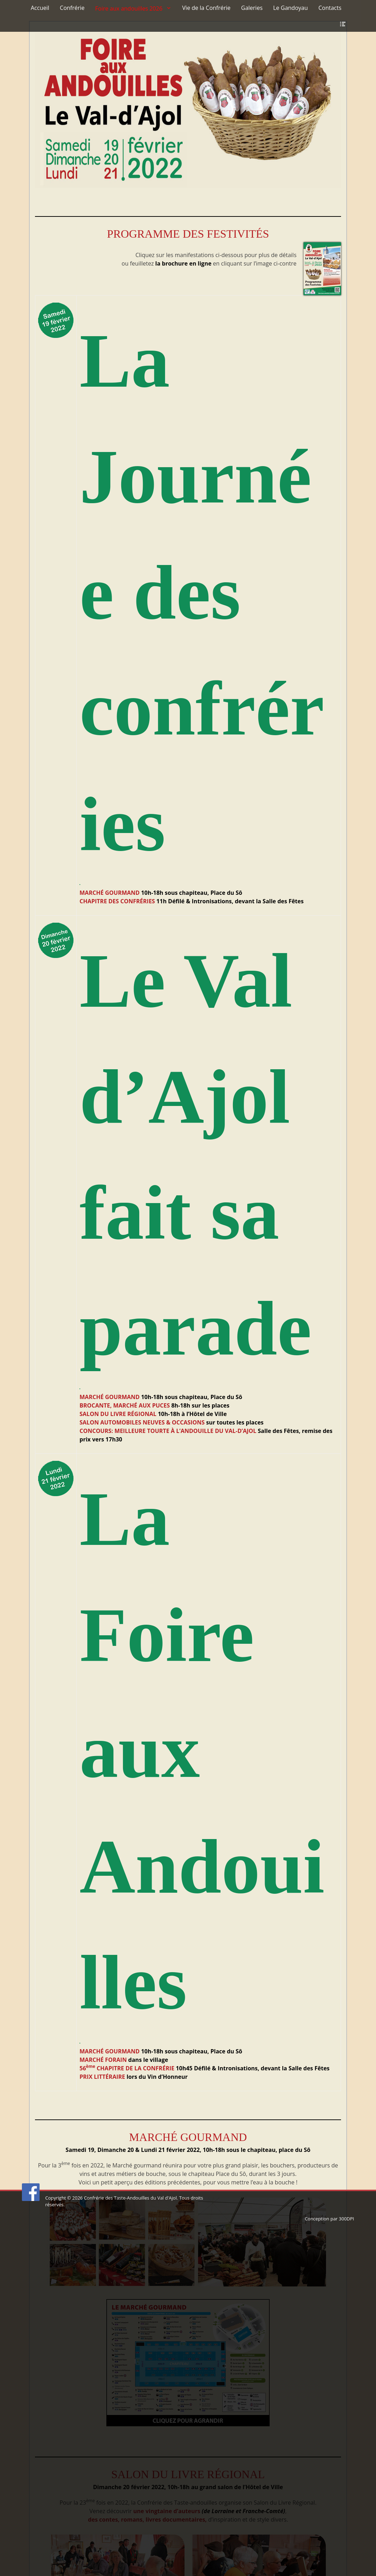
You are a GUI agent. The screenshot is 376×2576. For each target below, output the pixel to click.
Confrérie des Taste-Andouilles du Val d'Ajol (130, 2198)
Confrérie (72, 8)
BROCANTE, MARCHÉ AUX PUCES (125, 1405)
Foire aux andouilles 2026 (128, 8)
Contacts (329, 8)
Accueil (40, 8)
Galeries (252, 8)
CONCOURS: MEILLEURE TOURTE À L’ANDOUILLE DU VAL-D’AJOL (168, 1431)
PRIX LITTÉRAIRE (102, 2077)
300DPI (346, 2218)
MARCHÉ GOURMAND (110, 893)
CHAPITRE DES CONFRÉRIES (117, 901)
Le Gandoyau (290, 8)
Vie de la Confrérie (206, 8)
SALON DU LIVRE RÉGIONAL (118, 1414)
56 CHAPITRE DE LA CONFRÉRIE (127, 2068)
